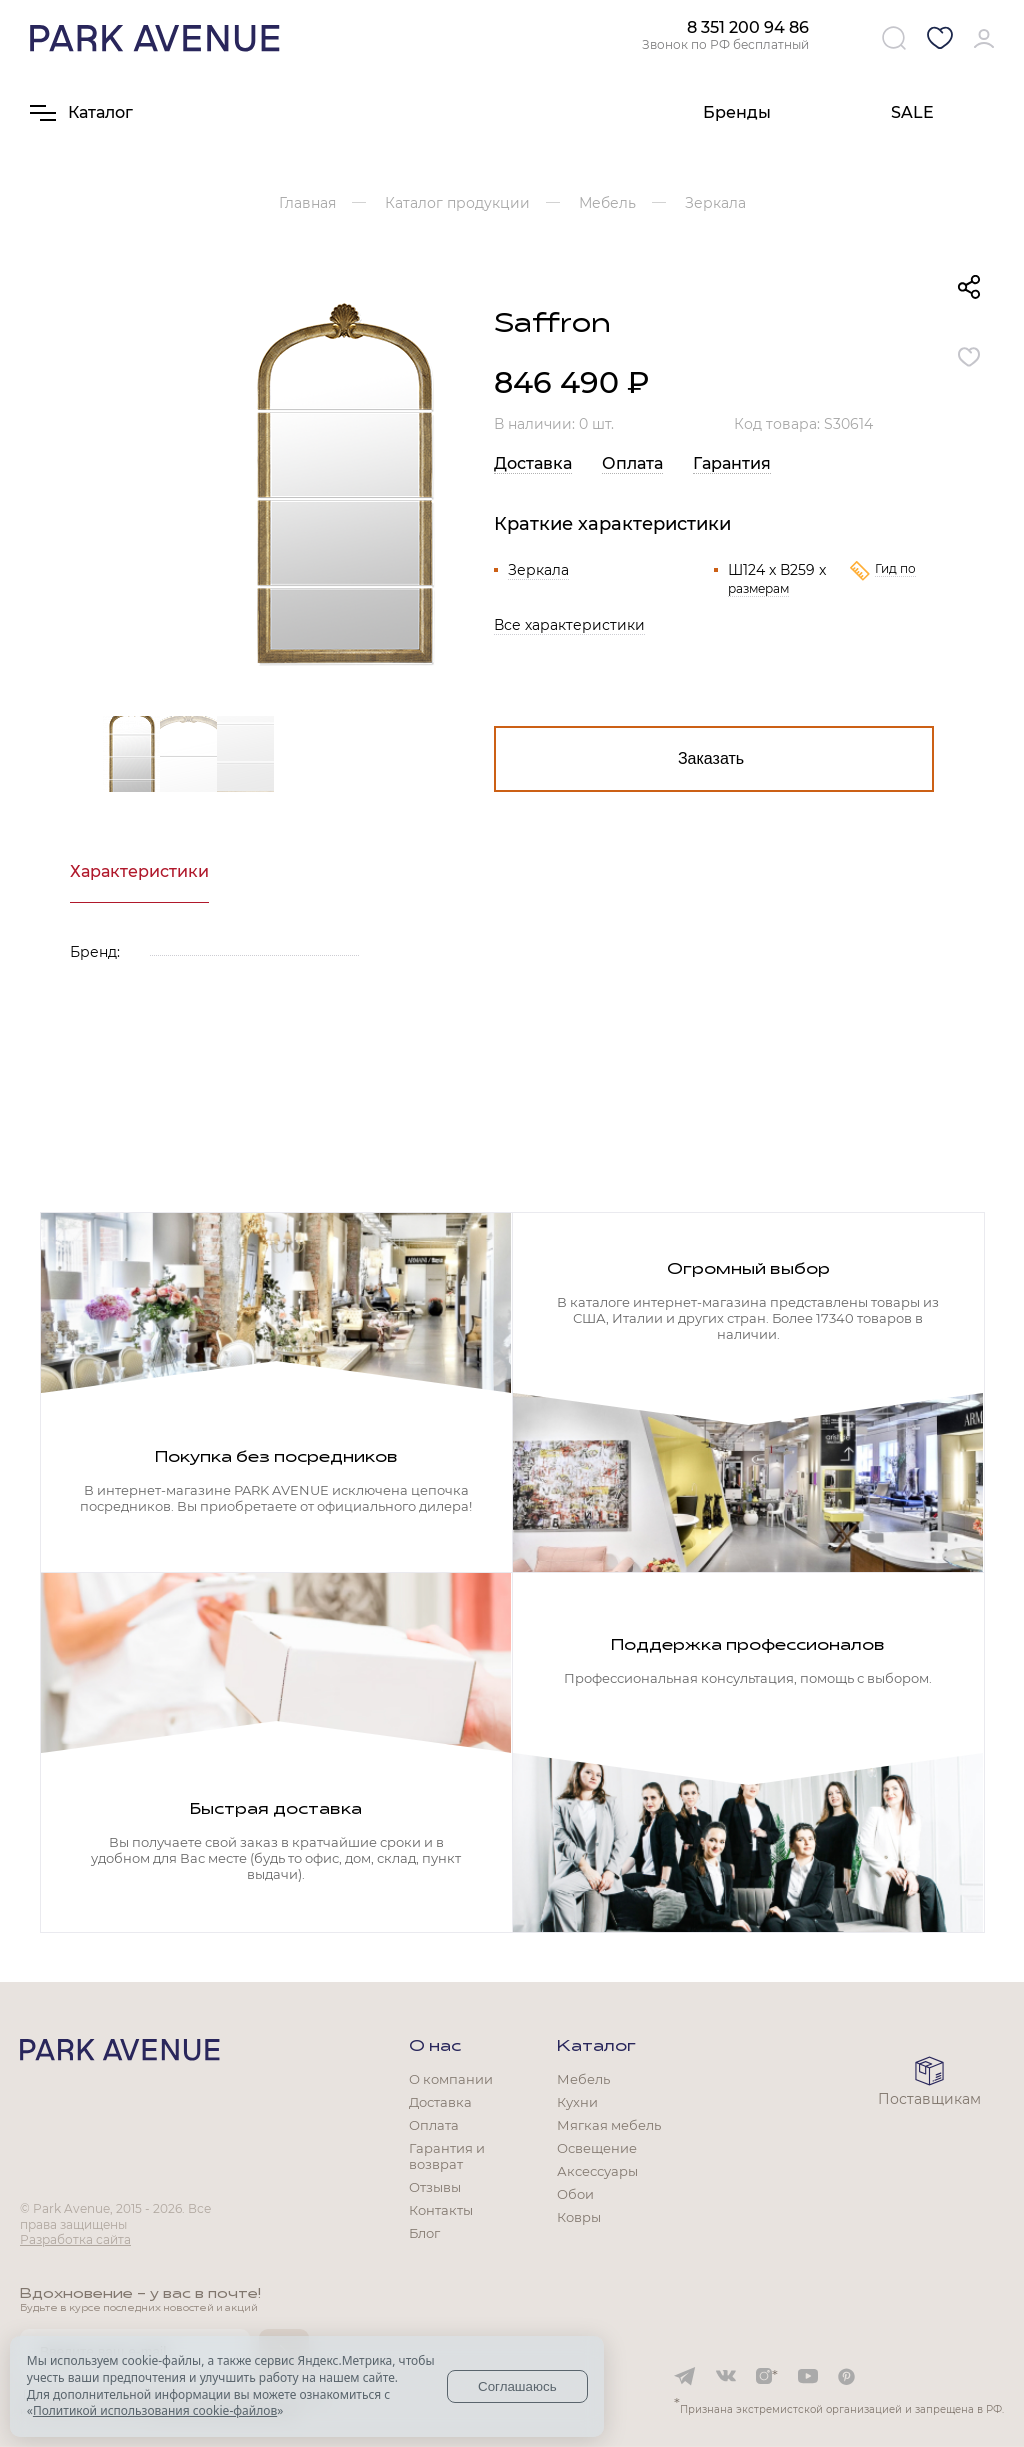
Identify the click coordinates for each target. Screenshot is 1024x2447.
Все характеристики (569, 625)
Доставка (533, 463)
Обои (575, 2194)
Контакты (441, 2210)
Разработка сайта (75, 2239)
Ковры (579, 2217)
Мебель (583, 2079)
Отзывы (435, 2187)
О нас (435, 2047)
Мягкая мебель (609, 2125)
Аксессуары (597, 2171)
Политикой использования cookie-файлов (155, 2410)
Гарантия (732, 463)
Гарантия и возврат (447, 2156)
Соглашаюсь (517, 2386)
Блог (424, 2233)
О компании (451, 2079)
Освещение (597, 2148)
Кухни (577, 2102)
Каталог (596, 2047)
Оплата (632, 463)
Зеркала (538, 570)
